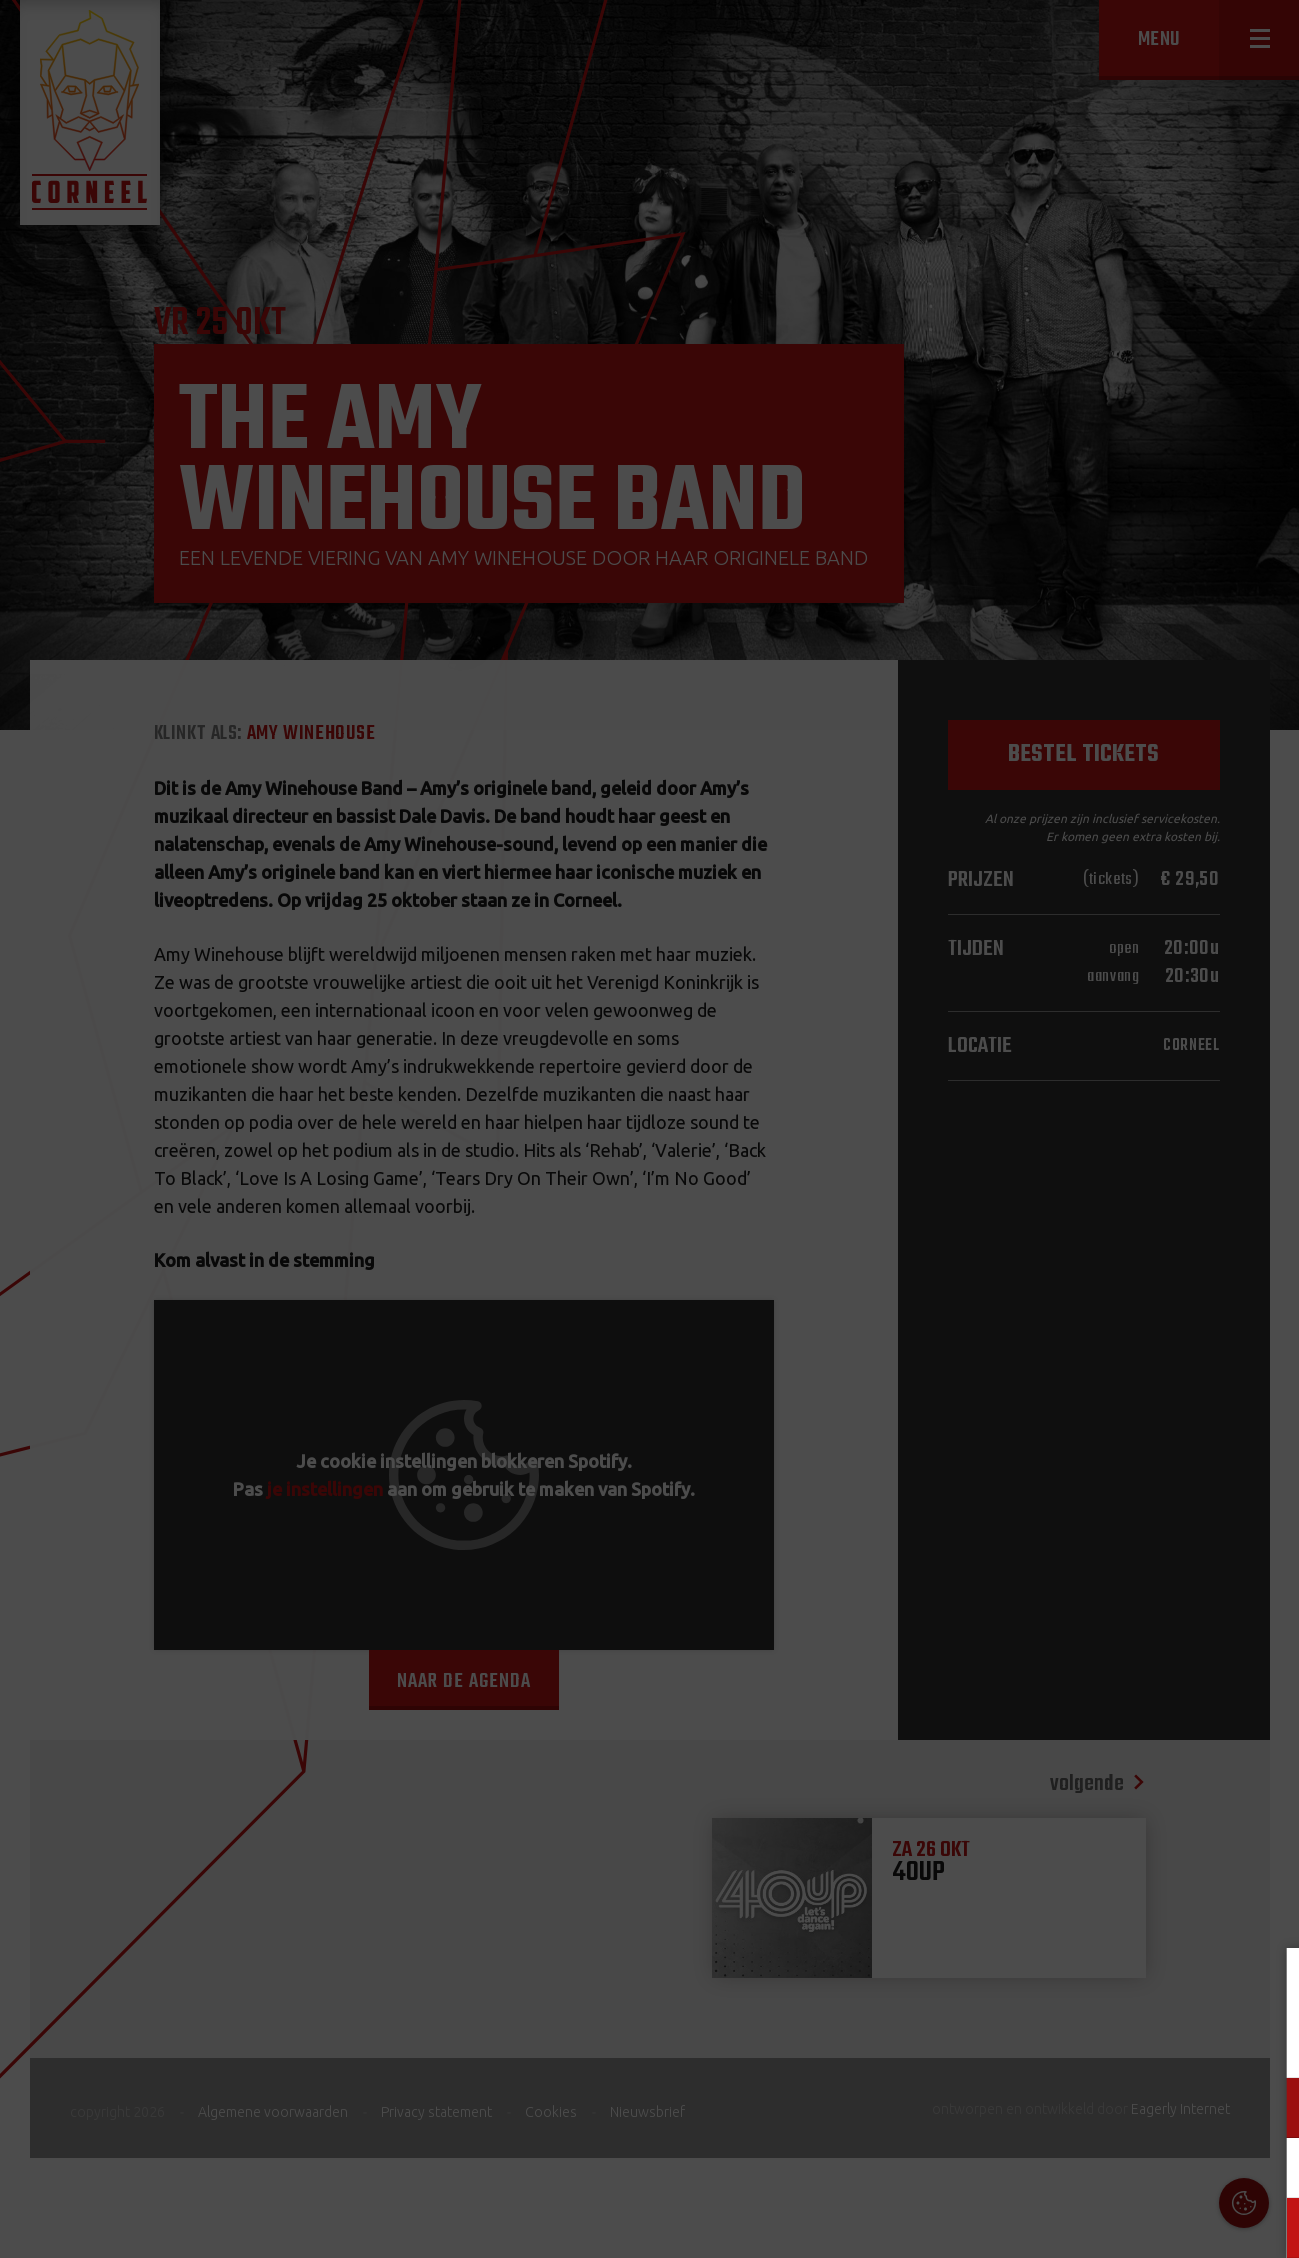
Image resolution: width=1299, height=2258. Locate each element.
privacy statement (1198, 2041)
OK (1268, 2227)
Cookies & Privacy (1056, 1987)
